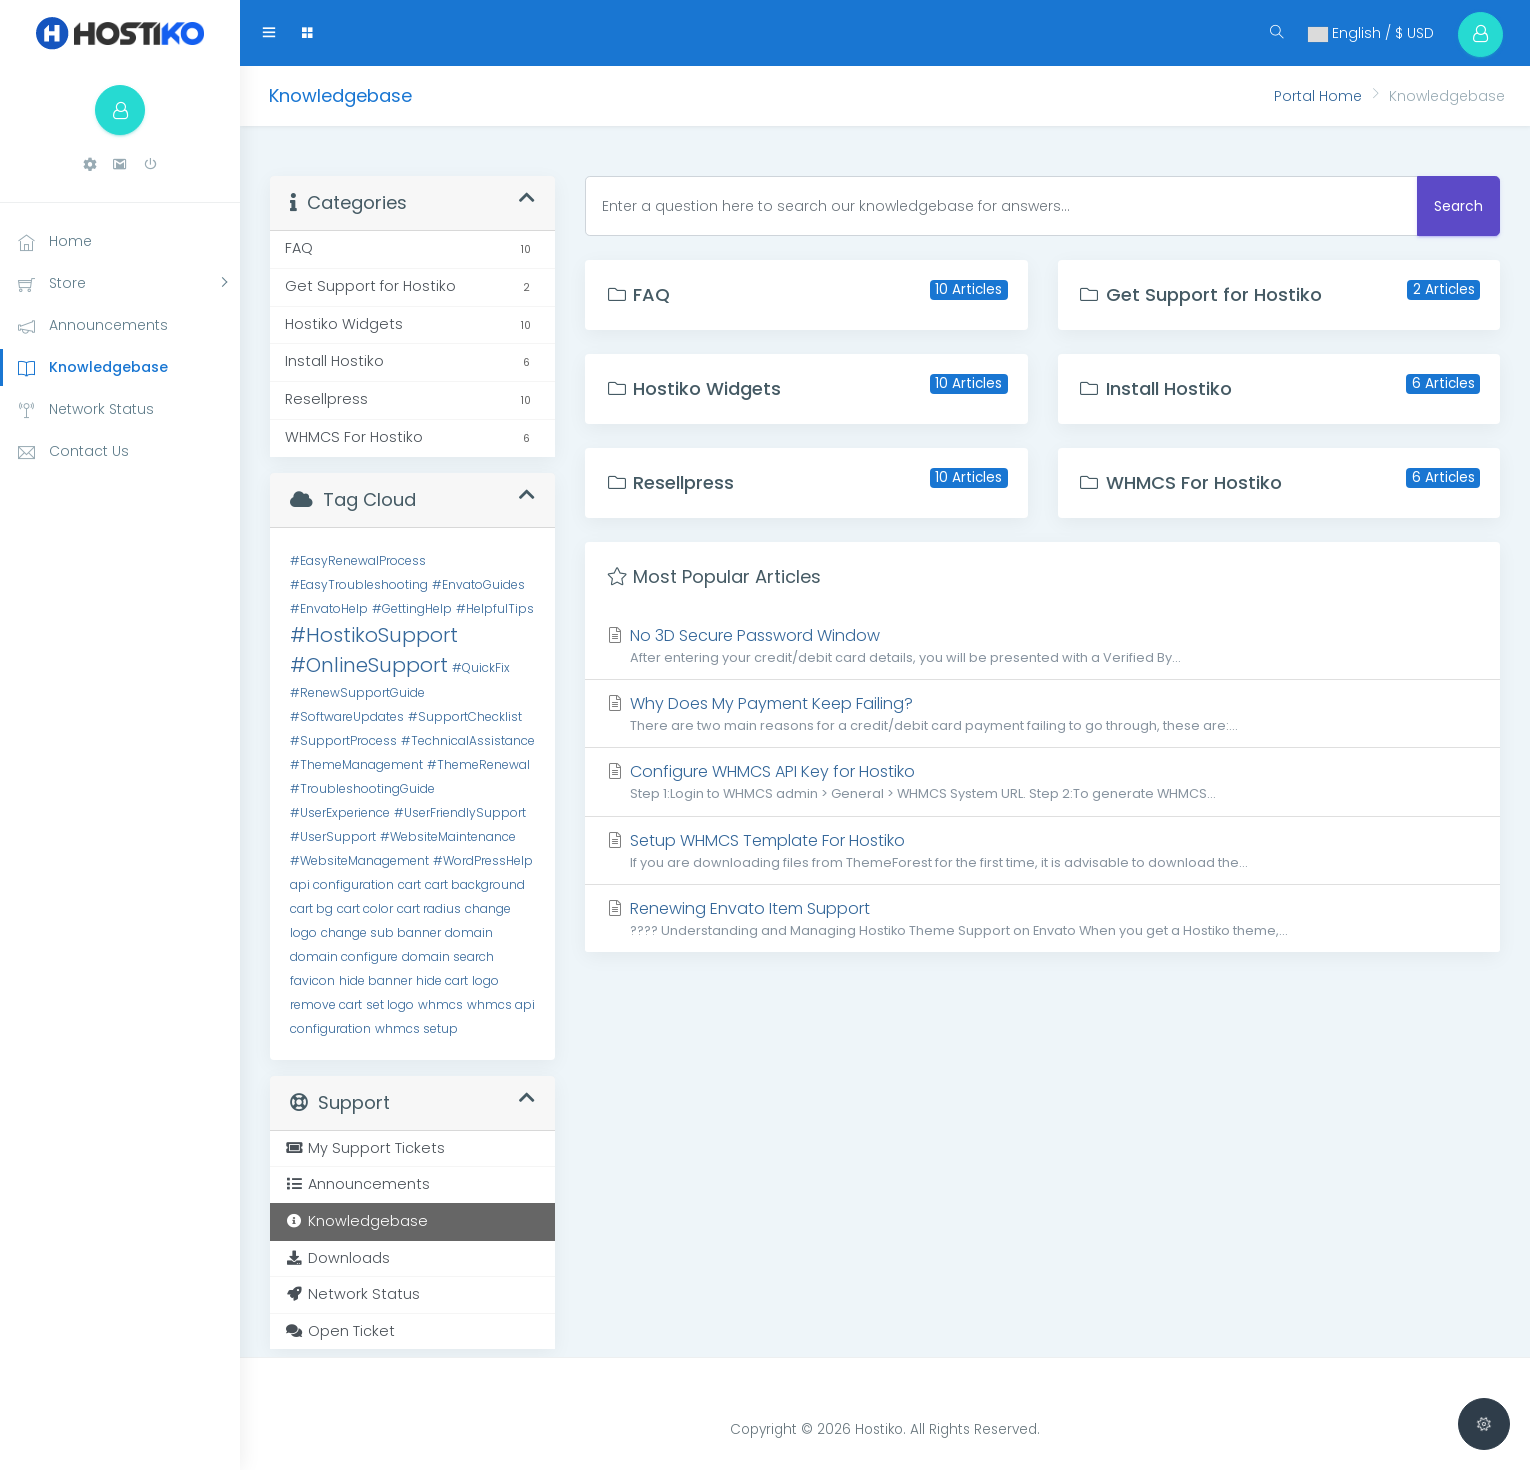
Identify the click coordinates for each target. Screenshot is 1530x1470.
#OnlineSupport (369, 665)
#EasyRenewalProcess (358, 560)
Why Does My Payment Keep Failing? (1042, 713)
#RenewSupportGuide (357, 692)
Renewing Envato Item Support (1042, 918)
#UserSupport (333, 836)
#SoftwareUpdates (347, 716)
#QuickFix (481, 667)
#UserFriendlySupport (460, 812)
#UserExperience (340, 812)
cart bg (311, 908)
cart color (365, 908)
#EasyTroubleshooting (359, 584)
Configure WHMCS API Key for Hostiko (1042, 781)
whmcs (440, 1004)
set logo (390, 1004)
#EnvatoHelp (329, 608)
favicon (312, 980)
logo (485, 980)
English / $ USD (1371, 33)
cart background (475, 884)
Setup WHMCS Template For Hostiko (1042, 850)
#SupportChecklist (465, 716)
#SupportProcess (343, 740)
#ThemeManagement (356, 764)
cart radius (429, 908)
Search (1458, 206)
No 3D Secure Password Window (1042, 645)
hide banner (375, 980)
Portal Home (1318, 96)
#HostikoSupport (374, 635)
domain (469, 932)
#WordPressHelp (483, 860)
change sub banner (381, 932)
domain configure (344, 956)
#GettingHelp (412, 608)
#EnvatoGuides (478, 584)
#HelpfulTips (495, 608)
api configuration (342, 884)
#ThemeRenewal (478, 764)
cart (409, 884)
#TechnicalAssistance (468, 740)
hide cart (442, 980)
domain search (448, 956)
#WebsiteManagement (359, 860)
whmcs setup (416, 1028)
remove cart (326, 1004)
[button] (90, 164)
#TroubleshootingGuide (362, 788)
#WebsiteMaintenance (448, 836)
